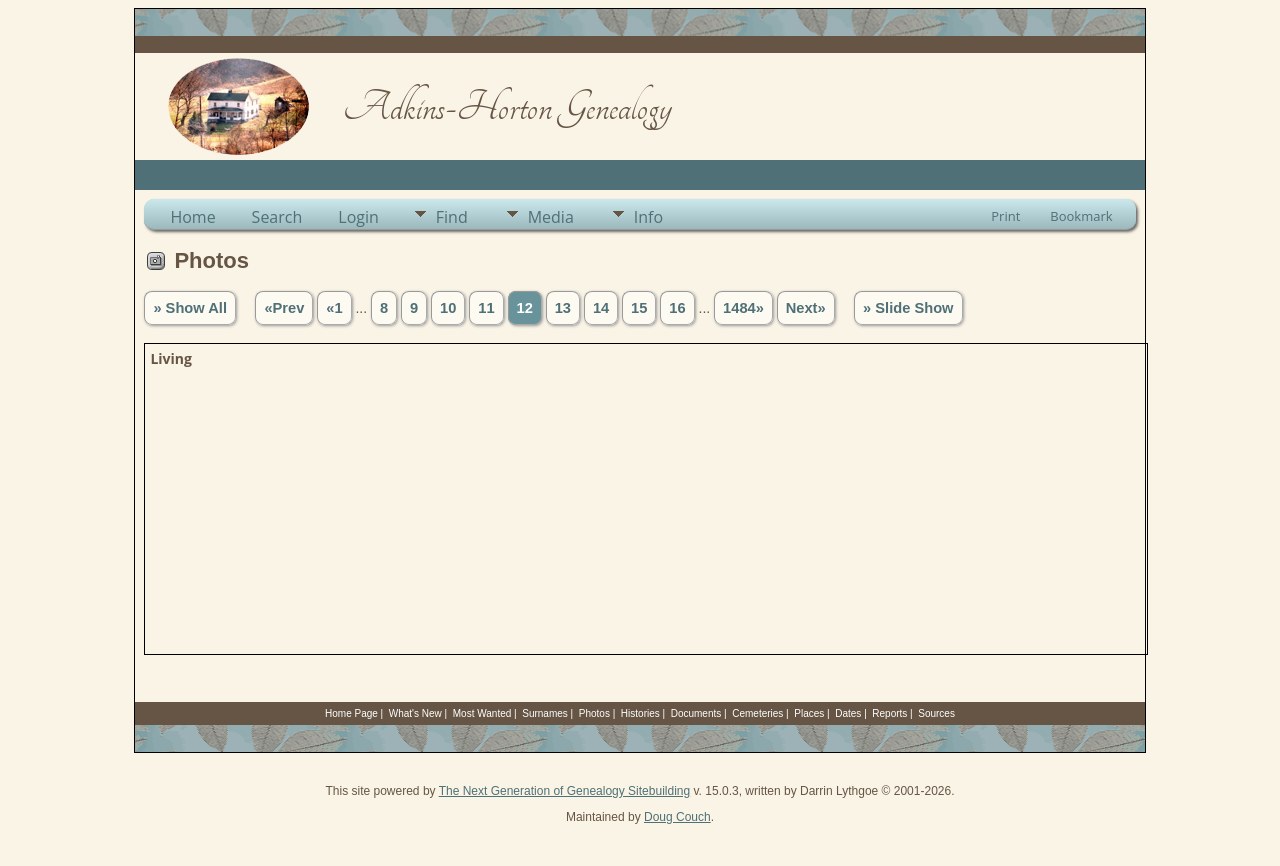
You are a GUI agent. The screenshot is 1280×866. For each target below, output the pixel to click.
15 (639, 308)
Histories (640, 713)
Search (277, 217)
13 (563, 308)
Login (358, 217)
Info (648, 217)
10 (448, 308)
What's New (415, 713)
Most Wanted (482, 713)
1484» (743, 308)
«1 (334, 308)
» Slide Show (908, 308)
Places (809, 713)
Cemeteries (757, 713)
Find (452, 217)
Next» (806, 308)
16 (677, 308)
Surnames (545, 713)
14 (601, 308)
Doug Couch (677, 817)
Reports (889, 713)
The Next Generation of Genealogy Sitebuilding (565, 791)
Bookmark (1081, 216)
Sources (936, 713)
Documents (696, 713)
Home (192, 217)
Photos (594, 713)
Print (1005, 216)
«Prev (284, 308)
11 (486, 308)
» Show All (190, 308)
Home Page (351, 713)
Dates (848, 713)
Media (551, 217)
